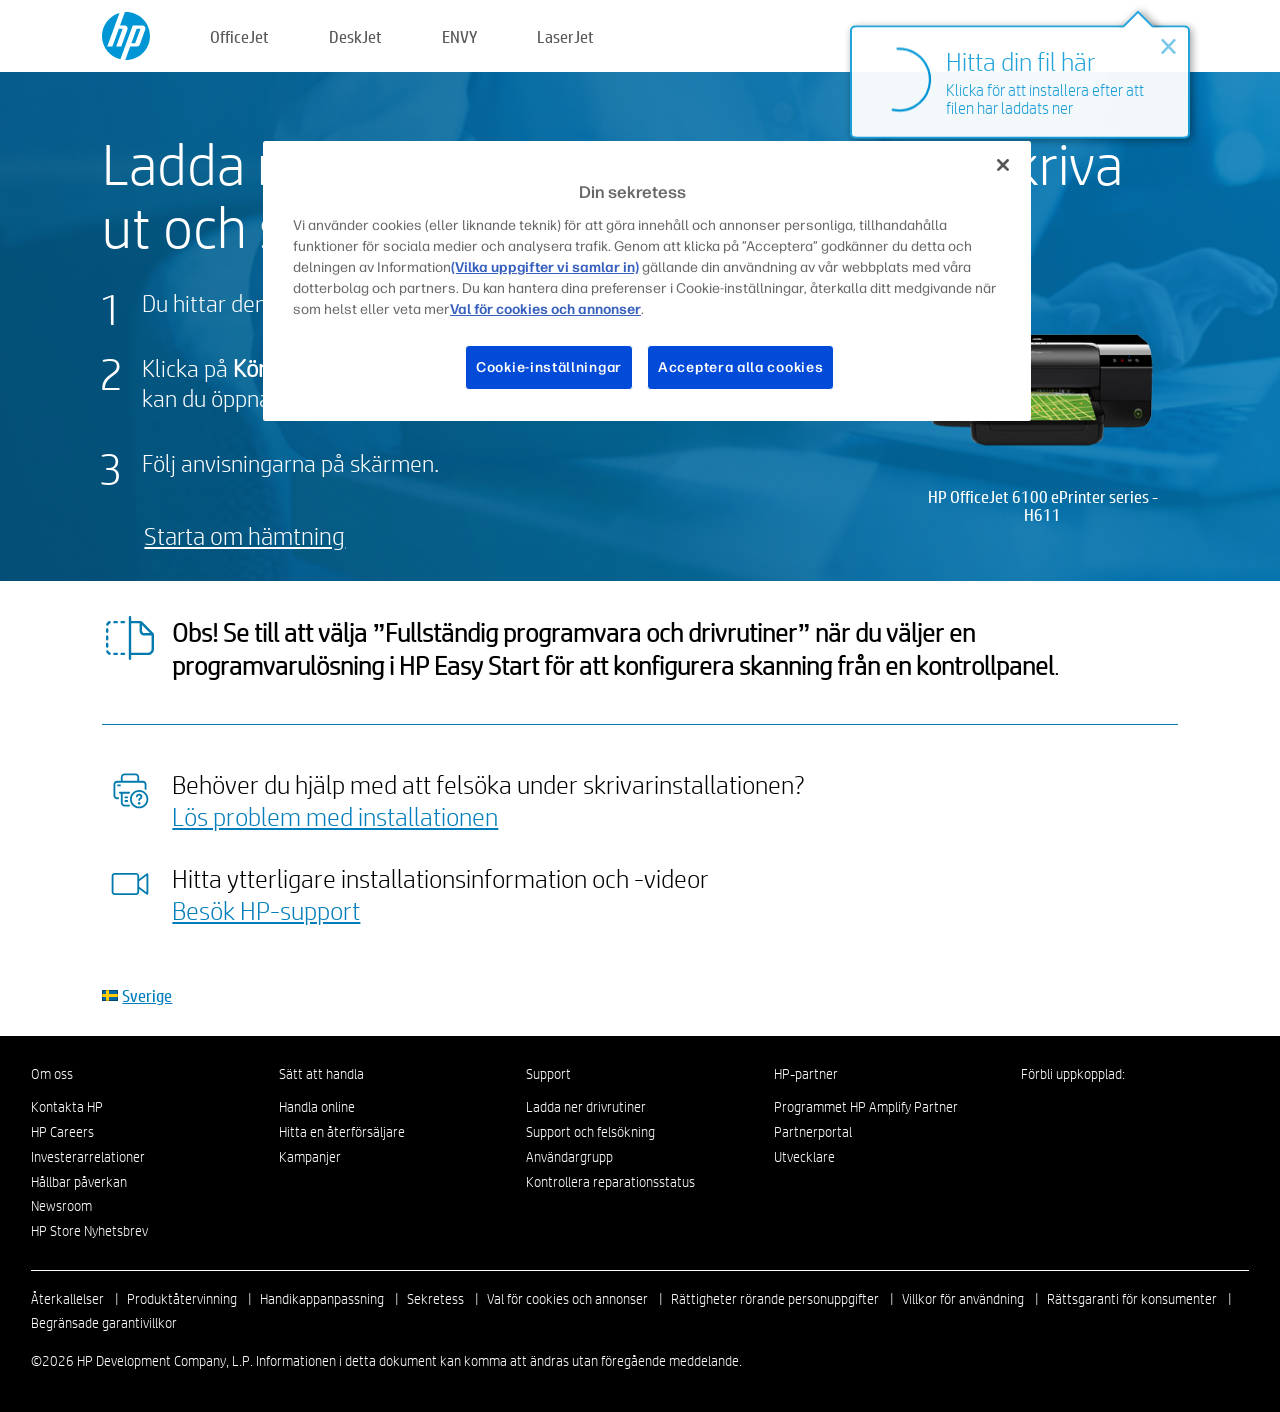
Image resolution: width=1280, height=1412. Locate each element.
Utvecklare (804, 1157)
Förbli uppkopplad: (1073, 1074)
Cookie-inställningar (549, 367)
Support (548, 1074)
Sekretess (435, 1299)
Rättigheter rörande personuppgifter (775, 1299)
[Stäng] (1003, 165)
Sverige (147, 995)
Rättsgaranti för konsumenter (1132, 1299)
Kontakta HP (67, 1107)
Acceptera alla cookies (740, 367)
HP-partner (806, 1074)
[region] (647, 281)
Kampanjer (310, 1157)
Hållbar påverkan (79, 1182)
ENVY (459, 36)
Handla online (317, 1107)
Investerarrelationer (88, 1157)
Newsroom (61, 1206)
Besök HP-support (266, 910)
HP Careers (62, 1132)
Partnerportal (813, 1132)
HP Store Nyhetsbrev (89, 1231)
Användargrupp (569, 1157)
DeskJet (355, 36)
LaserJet (565, 36)
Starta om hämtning (244, 535)
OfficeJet (239, 36)
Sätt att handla (321, 1074)
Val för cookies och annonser (567, 1299)
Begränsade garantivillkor (104, 1323)
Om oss (52, 1074)
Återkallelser (67, 1299)
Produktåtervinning (182, 1299)
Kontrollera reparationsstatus (610, 1182)
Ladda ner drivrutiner (586, 1107)
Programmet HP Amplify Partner (866, 1107)
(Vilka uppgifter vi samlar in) (545, 267)
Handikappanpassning (322, 1299)
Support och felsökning (590, 1132)
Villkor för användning (963, 1299)
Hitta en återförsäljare (342, 1132)
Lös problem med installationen (335, 816)
